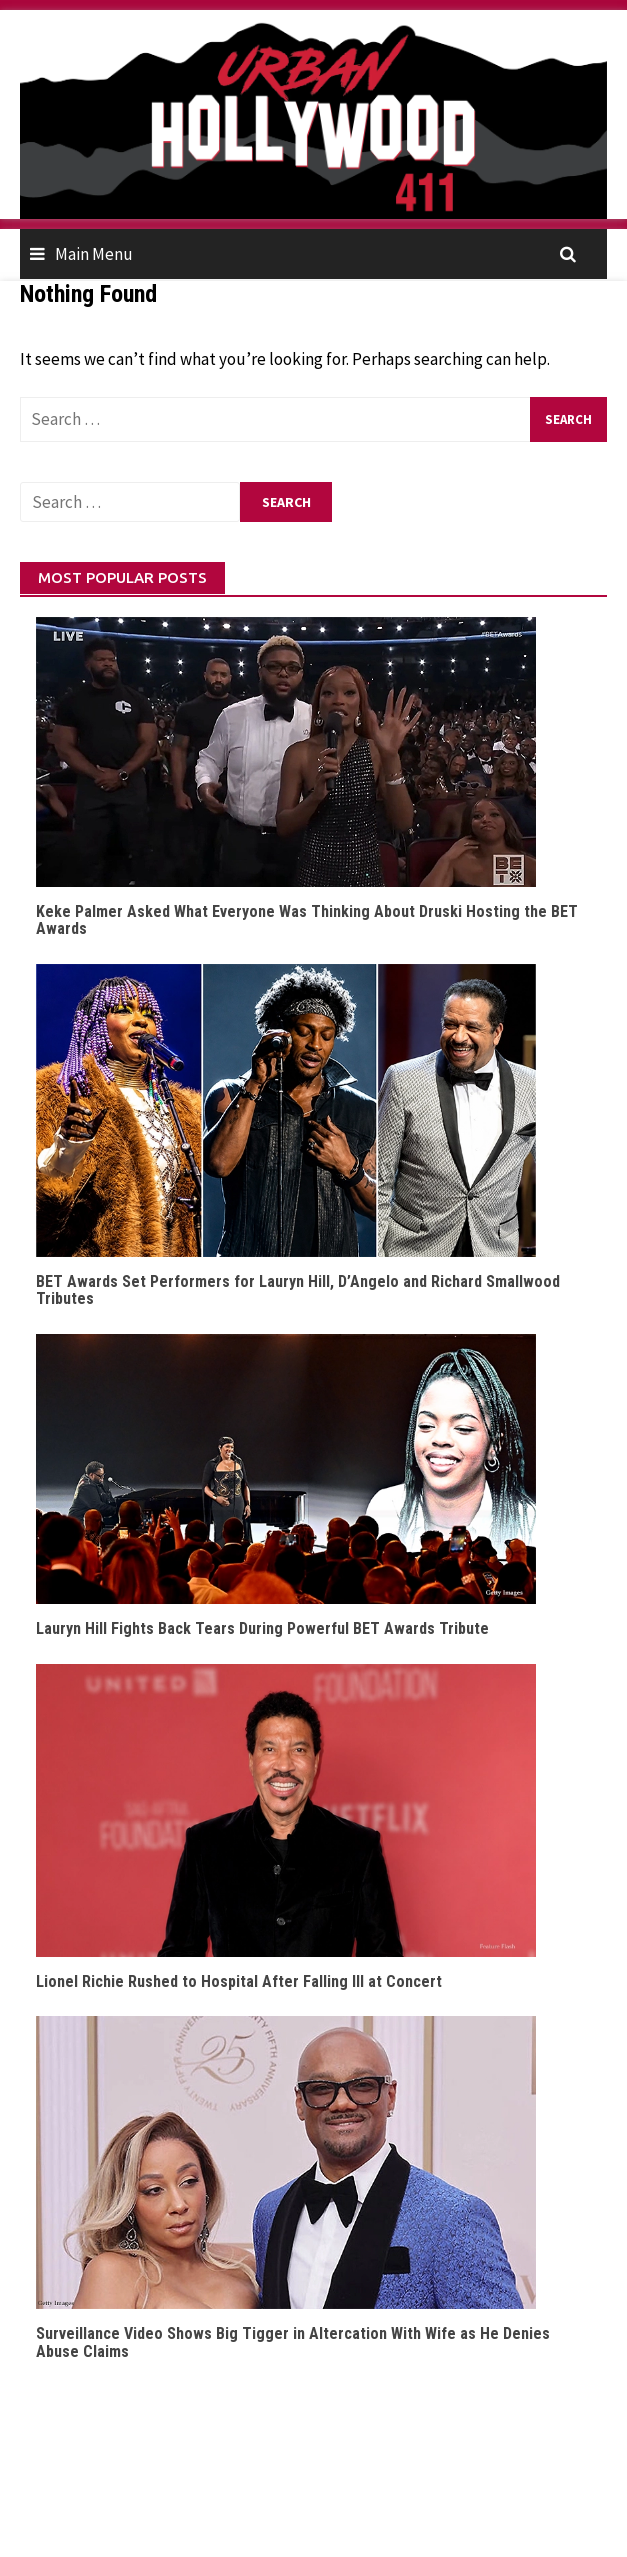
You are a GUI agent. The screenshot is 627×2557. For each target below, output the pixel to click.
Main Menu (94, 254)
